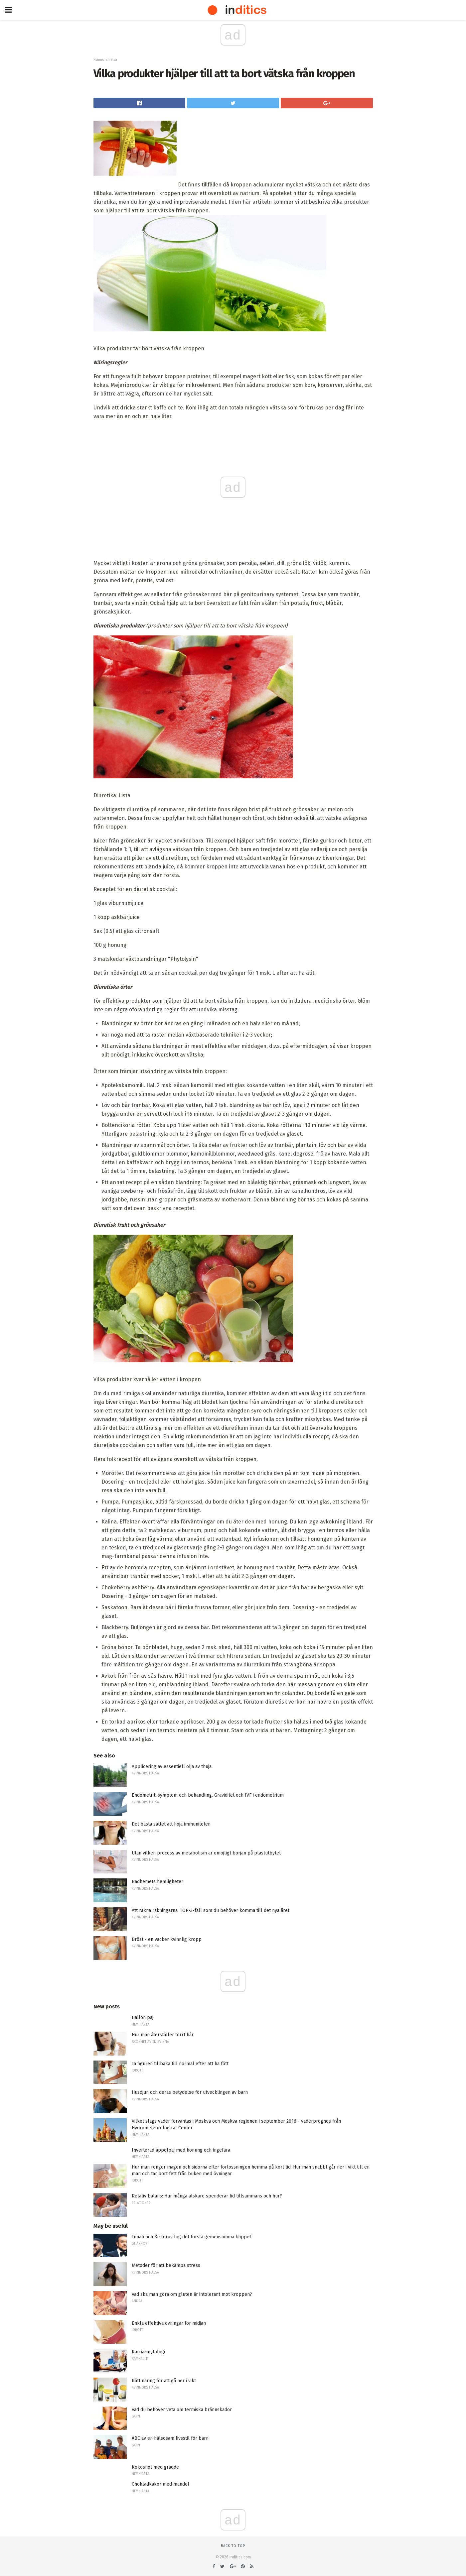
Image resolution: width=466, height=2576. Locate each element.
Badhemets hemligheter (157, 1881)
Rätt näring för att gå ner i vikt (164, 2381)
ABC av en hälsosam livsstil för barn (170, 2438)
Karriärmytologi (148, 2352)
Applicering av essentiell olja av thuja (172, 1766)
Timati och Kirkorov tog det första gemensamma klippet (191, 2237)
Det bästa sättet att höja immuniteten (171, 1824)
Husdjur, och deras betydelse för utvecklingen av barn (190, 2092)
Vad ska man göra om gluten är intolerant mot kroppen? (192, 2294)
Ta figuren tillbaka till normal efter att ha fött (180, 2064)
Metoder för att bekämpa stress (166, 2265)
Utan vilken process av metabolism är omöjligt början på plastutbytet (206, 1853)
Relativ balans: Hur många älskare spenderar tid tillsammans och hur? (207, 2196)
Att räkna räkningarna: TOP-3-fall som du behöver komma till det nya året (210, 1910)
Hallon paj (142, 2017)
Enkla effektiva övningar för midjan (169, 2323)
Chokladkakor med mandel (160, 2484)
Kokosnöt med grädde (155, 2467)
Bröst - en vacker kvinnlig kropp (167, 1939)
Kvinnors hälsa (105, 59)
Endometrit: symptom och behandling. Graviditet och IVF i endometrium (208, 1795)
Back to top (233, 2546)
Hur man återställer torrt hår (163, 2035)
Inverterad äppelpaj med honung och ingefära (181, 2150)
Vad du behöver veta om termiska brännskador (182, 2409)
